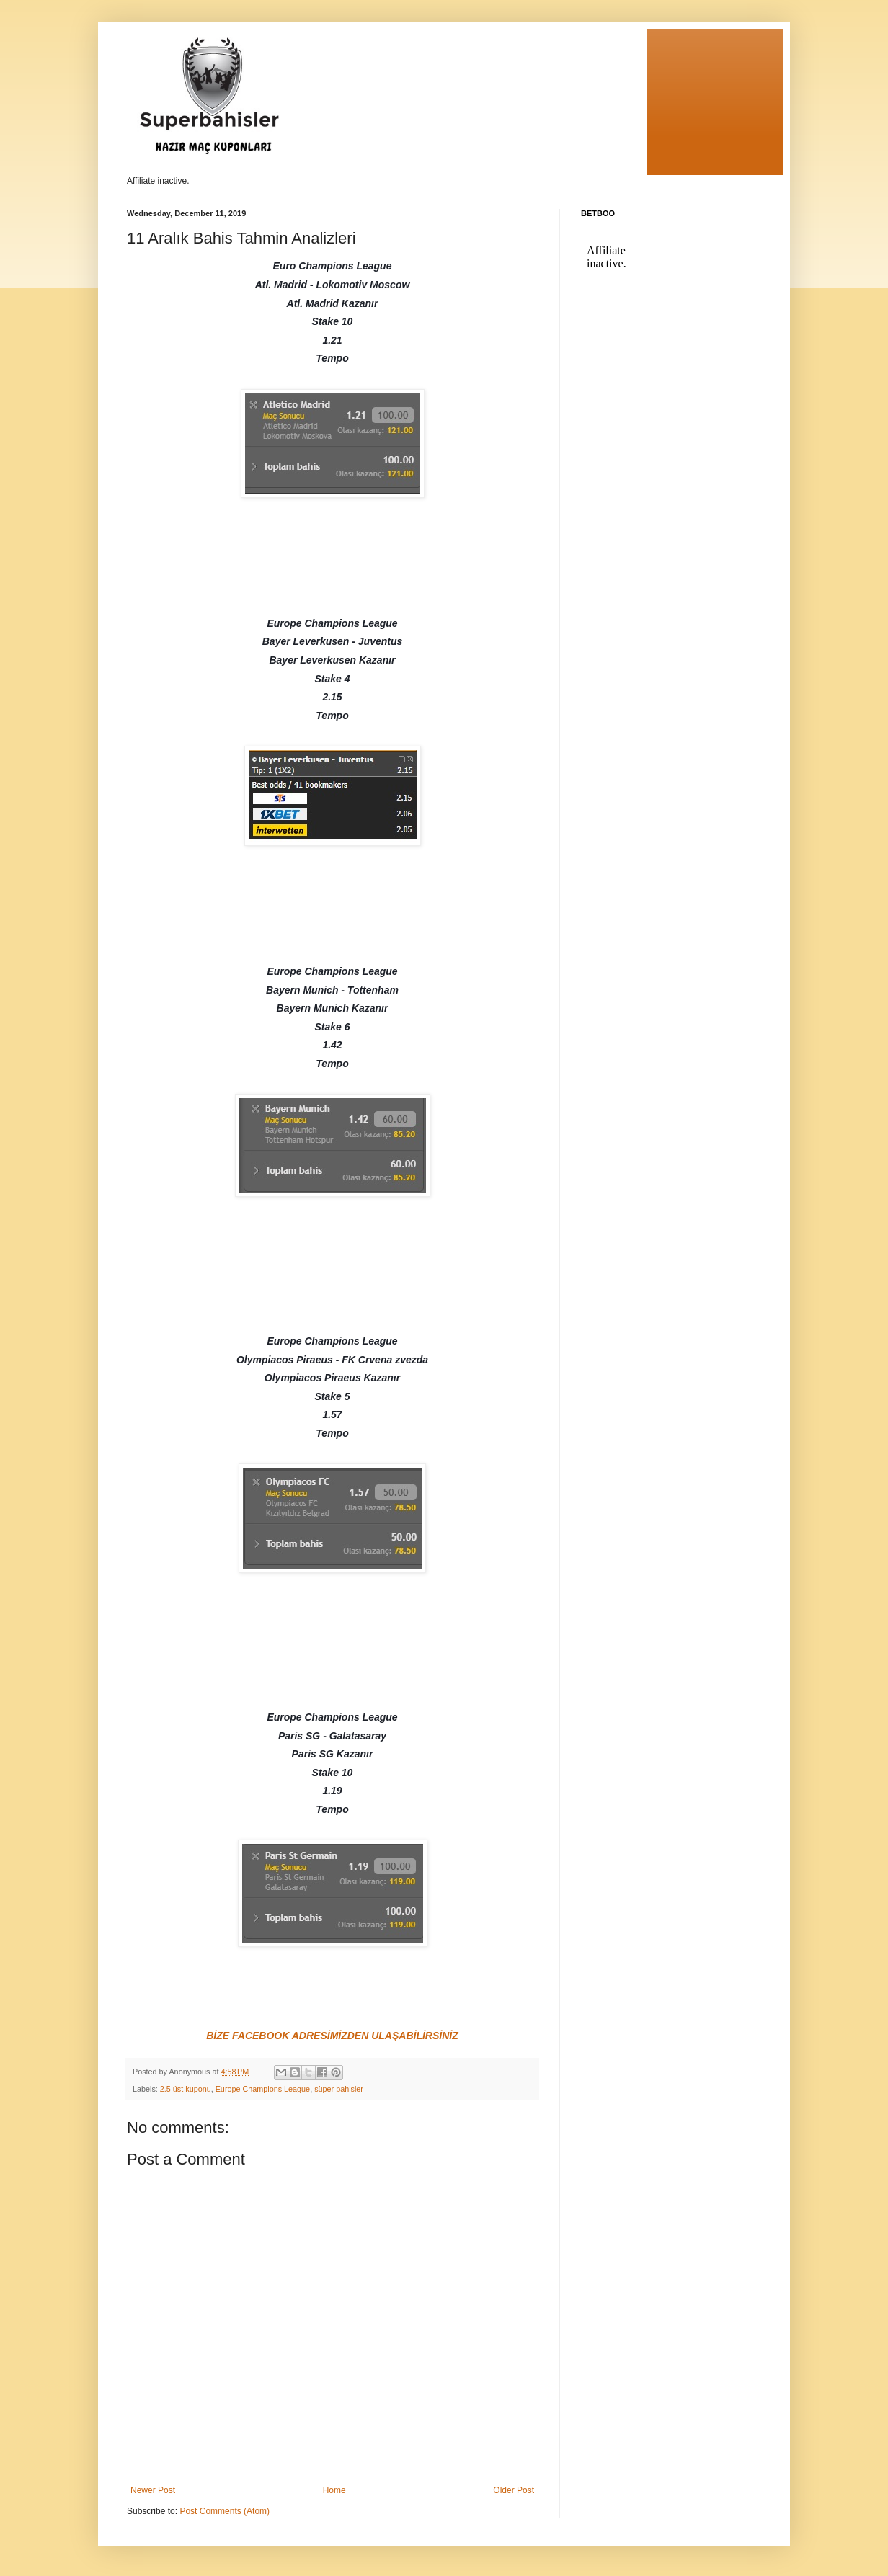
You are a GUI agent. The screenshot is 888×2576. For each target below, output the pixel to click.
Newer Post (152, 2490)
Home (334, 2490)
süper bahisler (338, 2089)
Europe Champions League (263, 2089)
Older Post (513, 2490)
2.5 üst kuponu (185, 2089)
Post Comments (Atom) (224, 2511)
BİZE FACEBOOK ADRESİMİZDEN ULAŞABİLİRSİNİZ (332, 2035)
